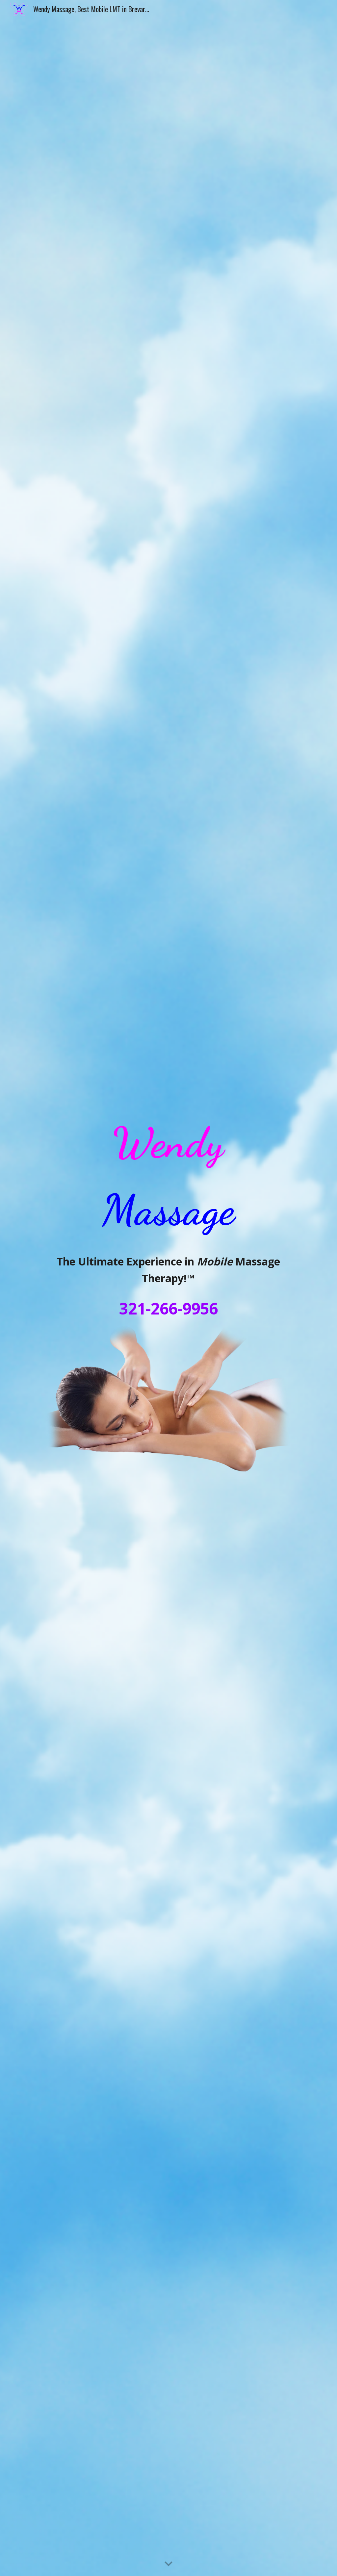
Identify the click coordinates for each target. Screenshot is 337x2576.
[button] (168, 2564)
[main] (168, 1177)
